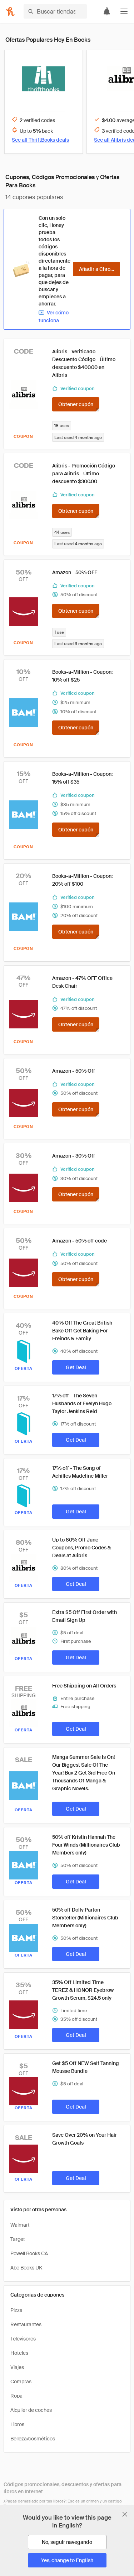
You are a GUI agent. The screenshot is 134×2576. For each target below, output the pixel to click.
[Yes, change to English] (67, 2560)
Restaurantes (25, 2324)
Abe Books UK (26, 2267)
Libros (17, 2424)
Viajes (17, 2367)
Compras (20, 2381)
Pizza (16, 2310)
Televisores (23, 2338)
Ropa (16, 2396)
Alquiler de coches (31, 2410)
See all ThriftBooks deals (40, 140)
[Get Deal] (75, 1367)
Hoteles (19, 2353)
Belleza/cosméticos (32, 2438)
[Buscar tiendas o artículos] (55, 11)
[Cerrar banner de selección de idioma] (125, 2514)
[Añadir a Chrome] (96, 269)
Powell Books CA (29, 2253)
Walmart (20, 2225)
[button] (124, 11)
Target (17, 2239)
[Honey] (10, 11)
